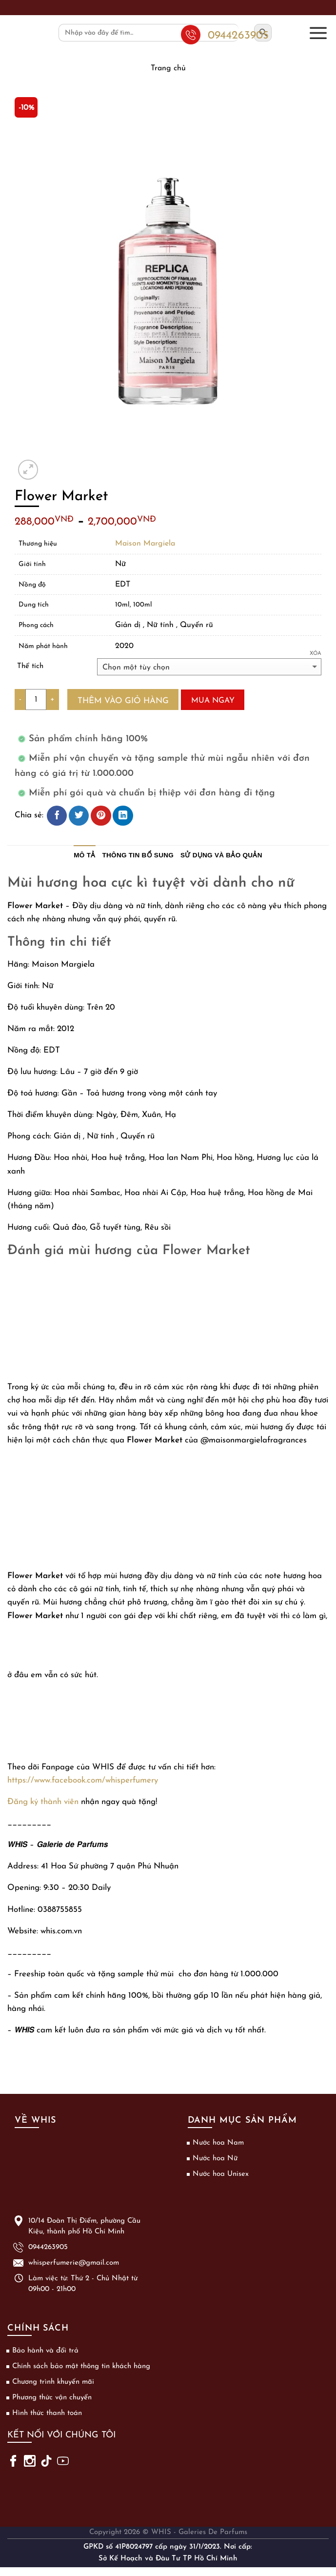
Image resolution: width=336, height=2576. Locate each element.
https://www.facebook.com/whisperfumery (82, 1780)
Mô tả (84, 855)
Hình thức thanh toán (47, 2413)
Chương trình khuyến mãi (53, 2382)
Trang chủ (168, 68)
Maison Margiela (145, 544)
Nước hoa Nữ (215, 2158)
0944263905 (48, 2247)
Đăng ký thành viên (43, 1802)
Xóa (315, 653)
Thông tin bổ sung (138, 855)
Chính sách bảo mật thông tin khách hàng (81, 2366)
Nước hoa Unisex (221, 2174)
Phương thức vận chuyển (52, 2397)
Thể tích (30, 666)
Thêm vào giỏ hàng (123, 701)
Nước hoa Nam (218, 2143)
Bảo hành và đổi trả (45, 2350)
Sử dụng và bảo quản (221, 855)
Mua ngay (213, 701)
